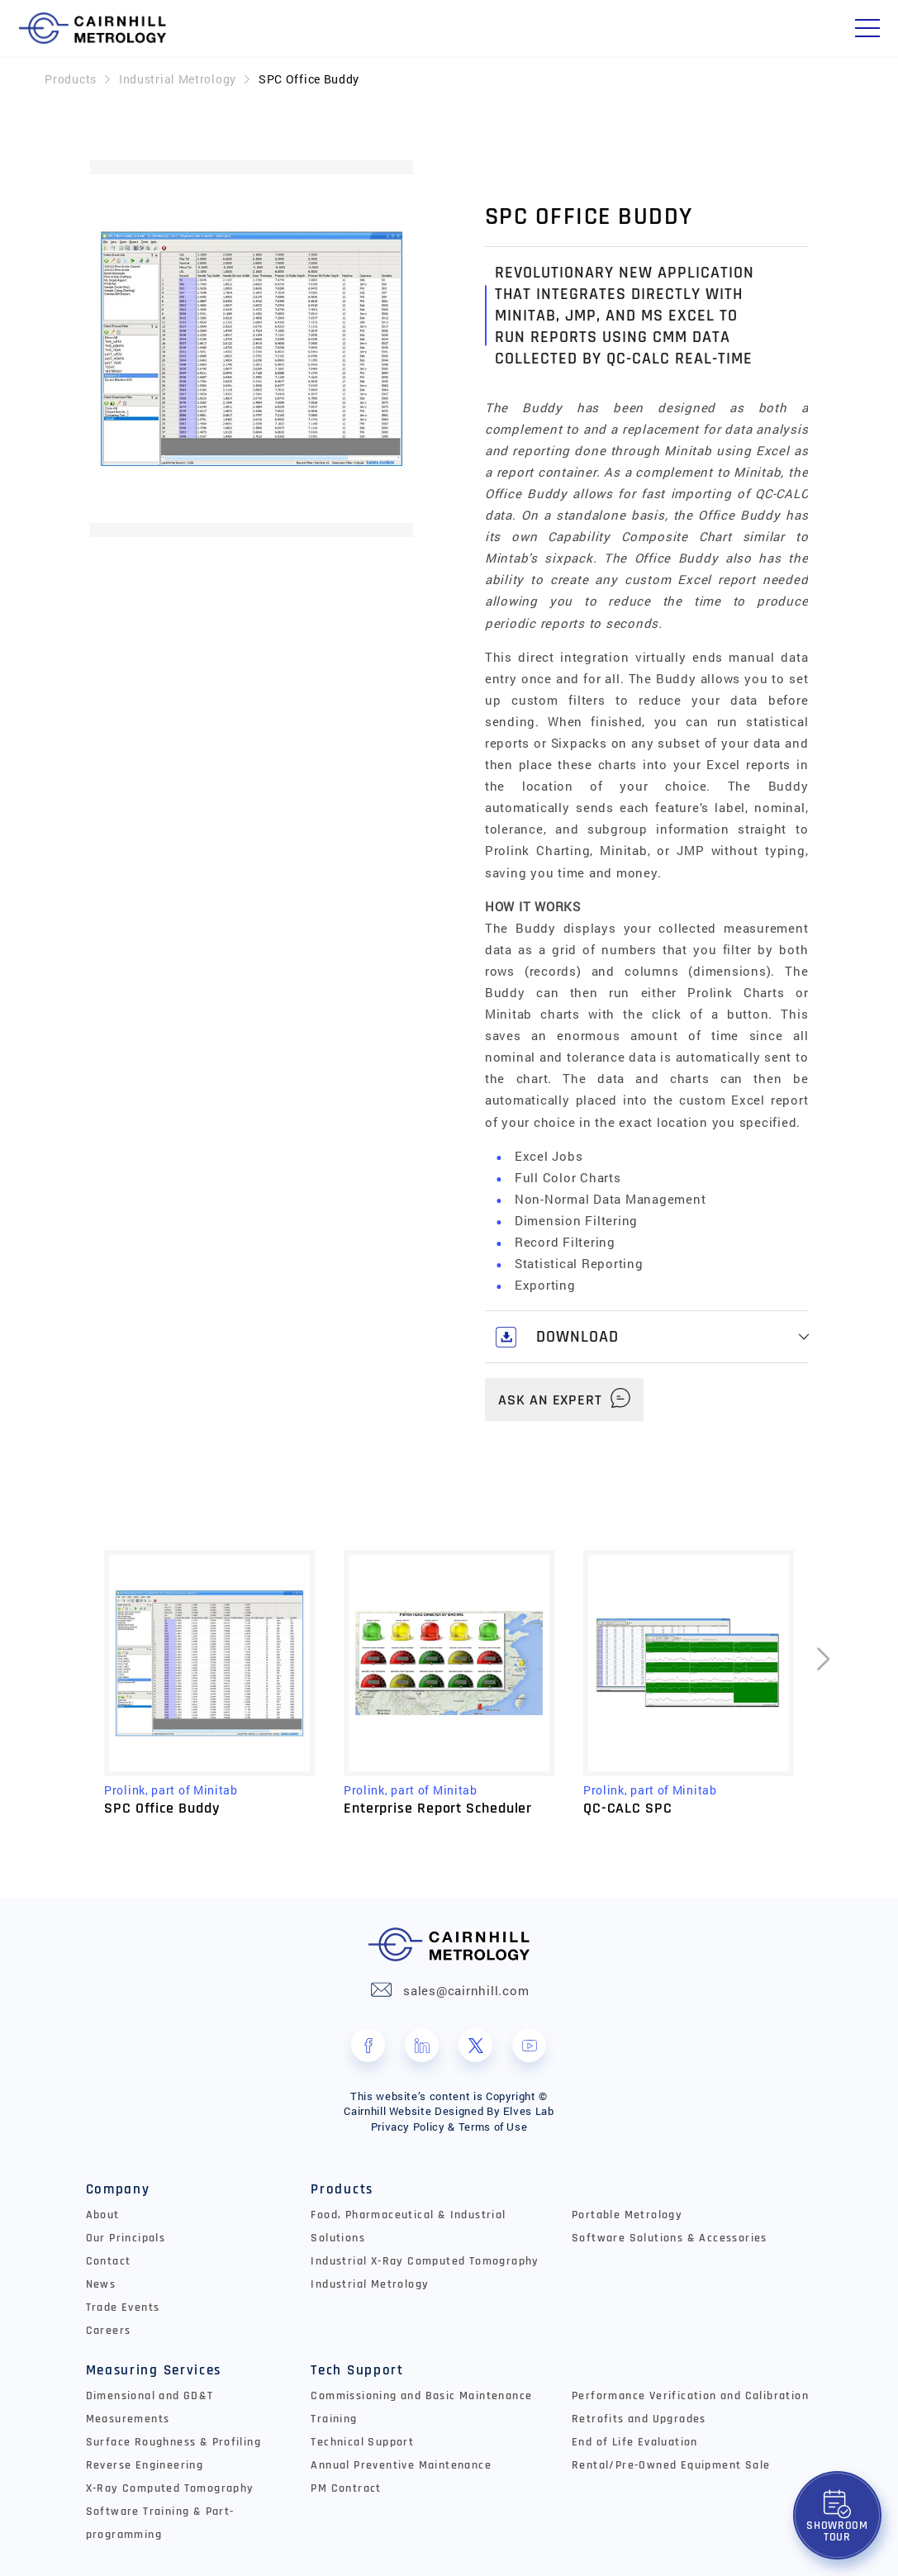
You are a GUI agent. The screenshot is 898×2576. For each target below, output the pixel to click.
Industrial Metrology (177, 79)
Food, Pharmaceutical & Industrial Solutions (408, 2227)
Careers (108, 2330)
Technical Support (362, 2442)
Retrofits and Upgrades (639, 2419)
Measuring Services (154, 2370)
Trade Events (123, 2307)
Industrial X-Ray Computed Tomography (425, 2261)
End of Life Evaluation (635, 2442)
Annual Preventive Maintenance (401, 2465)
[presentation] (823, 1683)
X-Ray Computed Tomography (170, 2488)
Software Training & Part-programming (160, 2523)
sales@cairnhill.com (466, 1990)
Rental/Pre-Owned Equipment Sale (671, 2465)
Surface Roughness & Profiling (174, 2442)
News (101, 2284)
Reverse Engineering (145, 2465)
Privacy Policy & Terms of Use (449, 2126)
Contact (108, 2261)
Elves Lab (528, 2110)
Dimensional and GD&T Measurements (150, 2407)
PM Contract (346, 2488)
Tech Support (357, 2370)
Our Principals (126, 2238)
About (103, 2215)
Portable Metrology (627, 2215)
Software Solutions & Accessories (669, 2238)
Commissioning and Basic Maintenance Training (421, 2407)
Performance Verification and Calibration (690, 2395)
